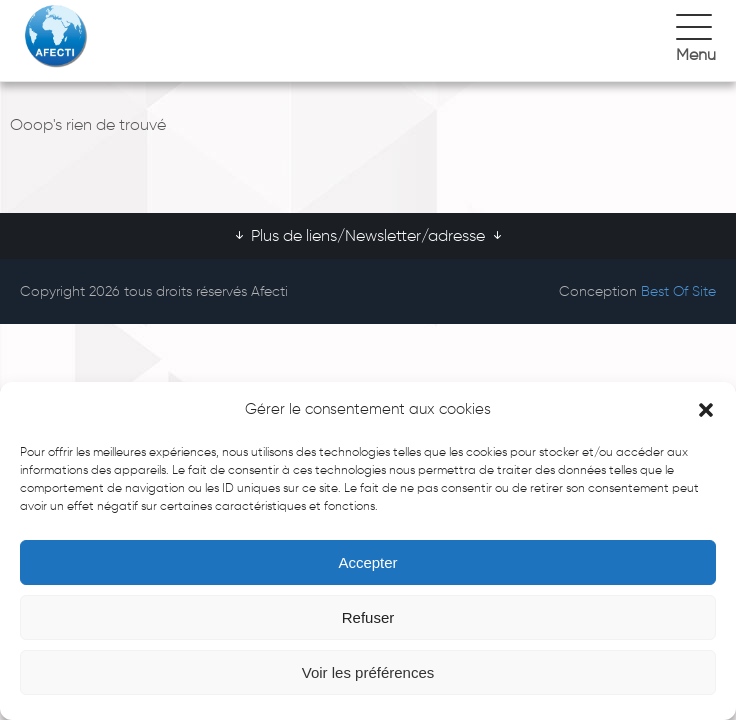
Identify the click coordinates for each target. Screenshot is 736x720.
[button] (706, 410)
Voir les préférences (368, 672)
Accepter (367, 562)
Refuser (368, 617)
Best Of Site (678, 291)
